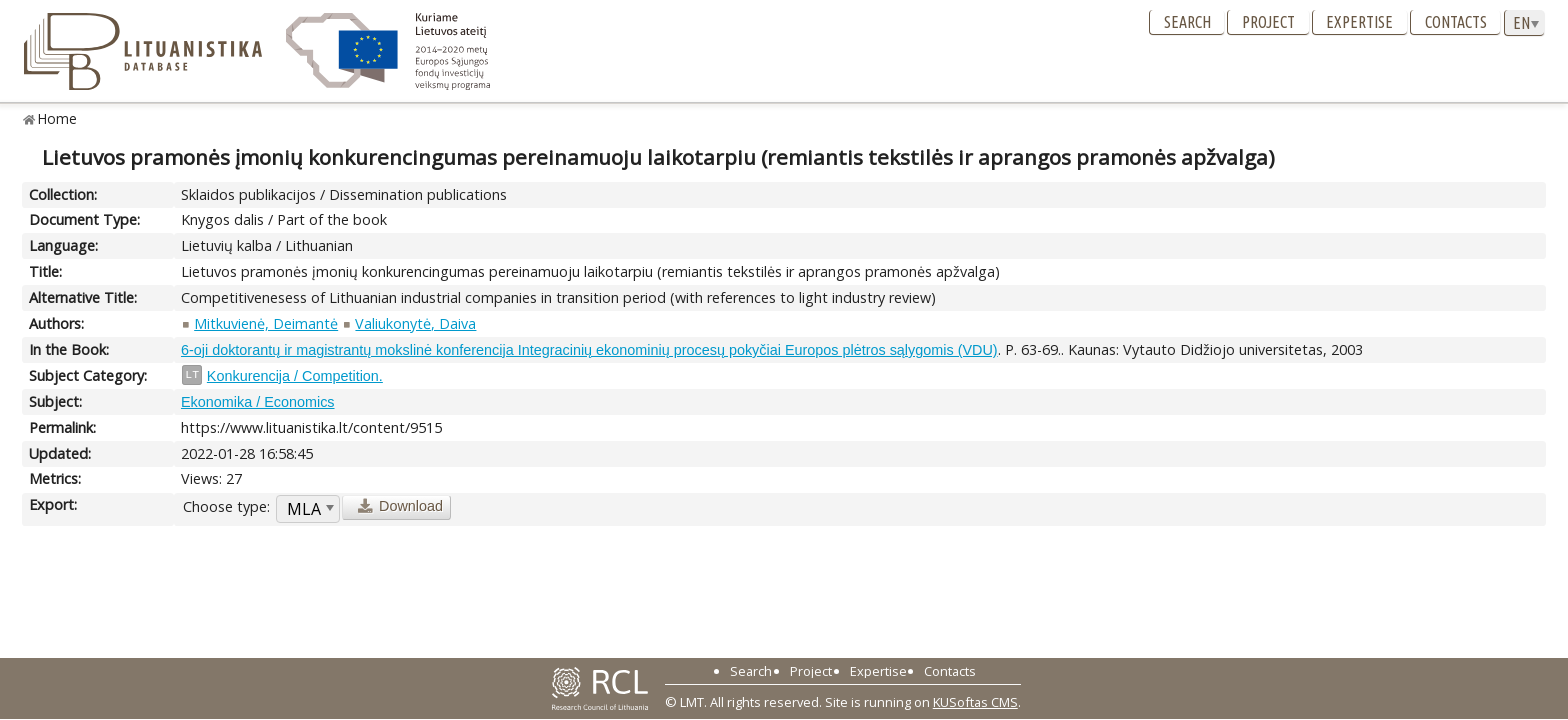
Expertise (1359, 22)
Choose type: (226, 506)
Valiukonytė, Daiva (415, 323)
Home (57, 118)
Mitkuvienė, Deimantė (266, 323)
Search (1187, 22)
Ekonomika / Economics (258, 402)
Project (1268, 22)
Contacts (1456, 22)
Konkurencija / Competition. (295, 376)
